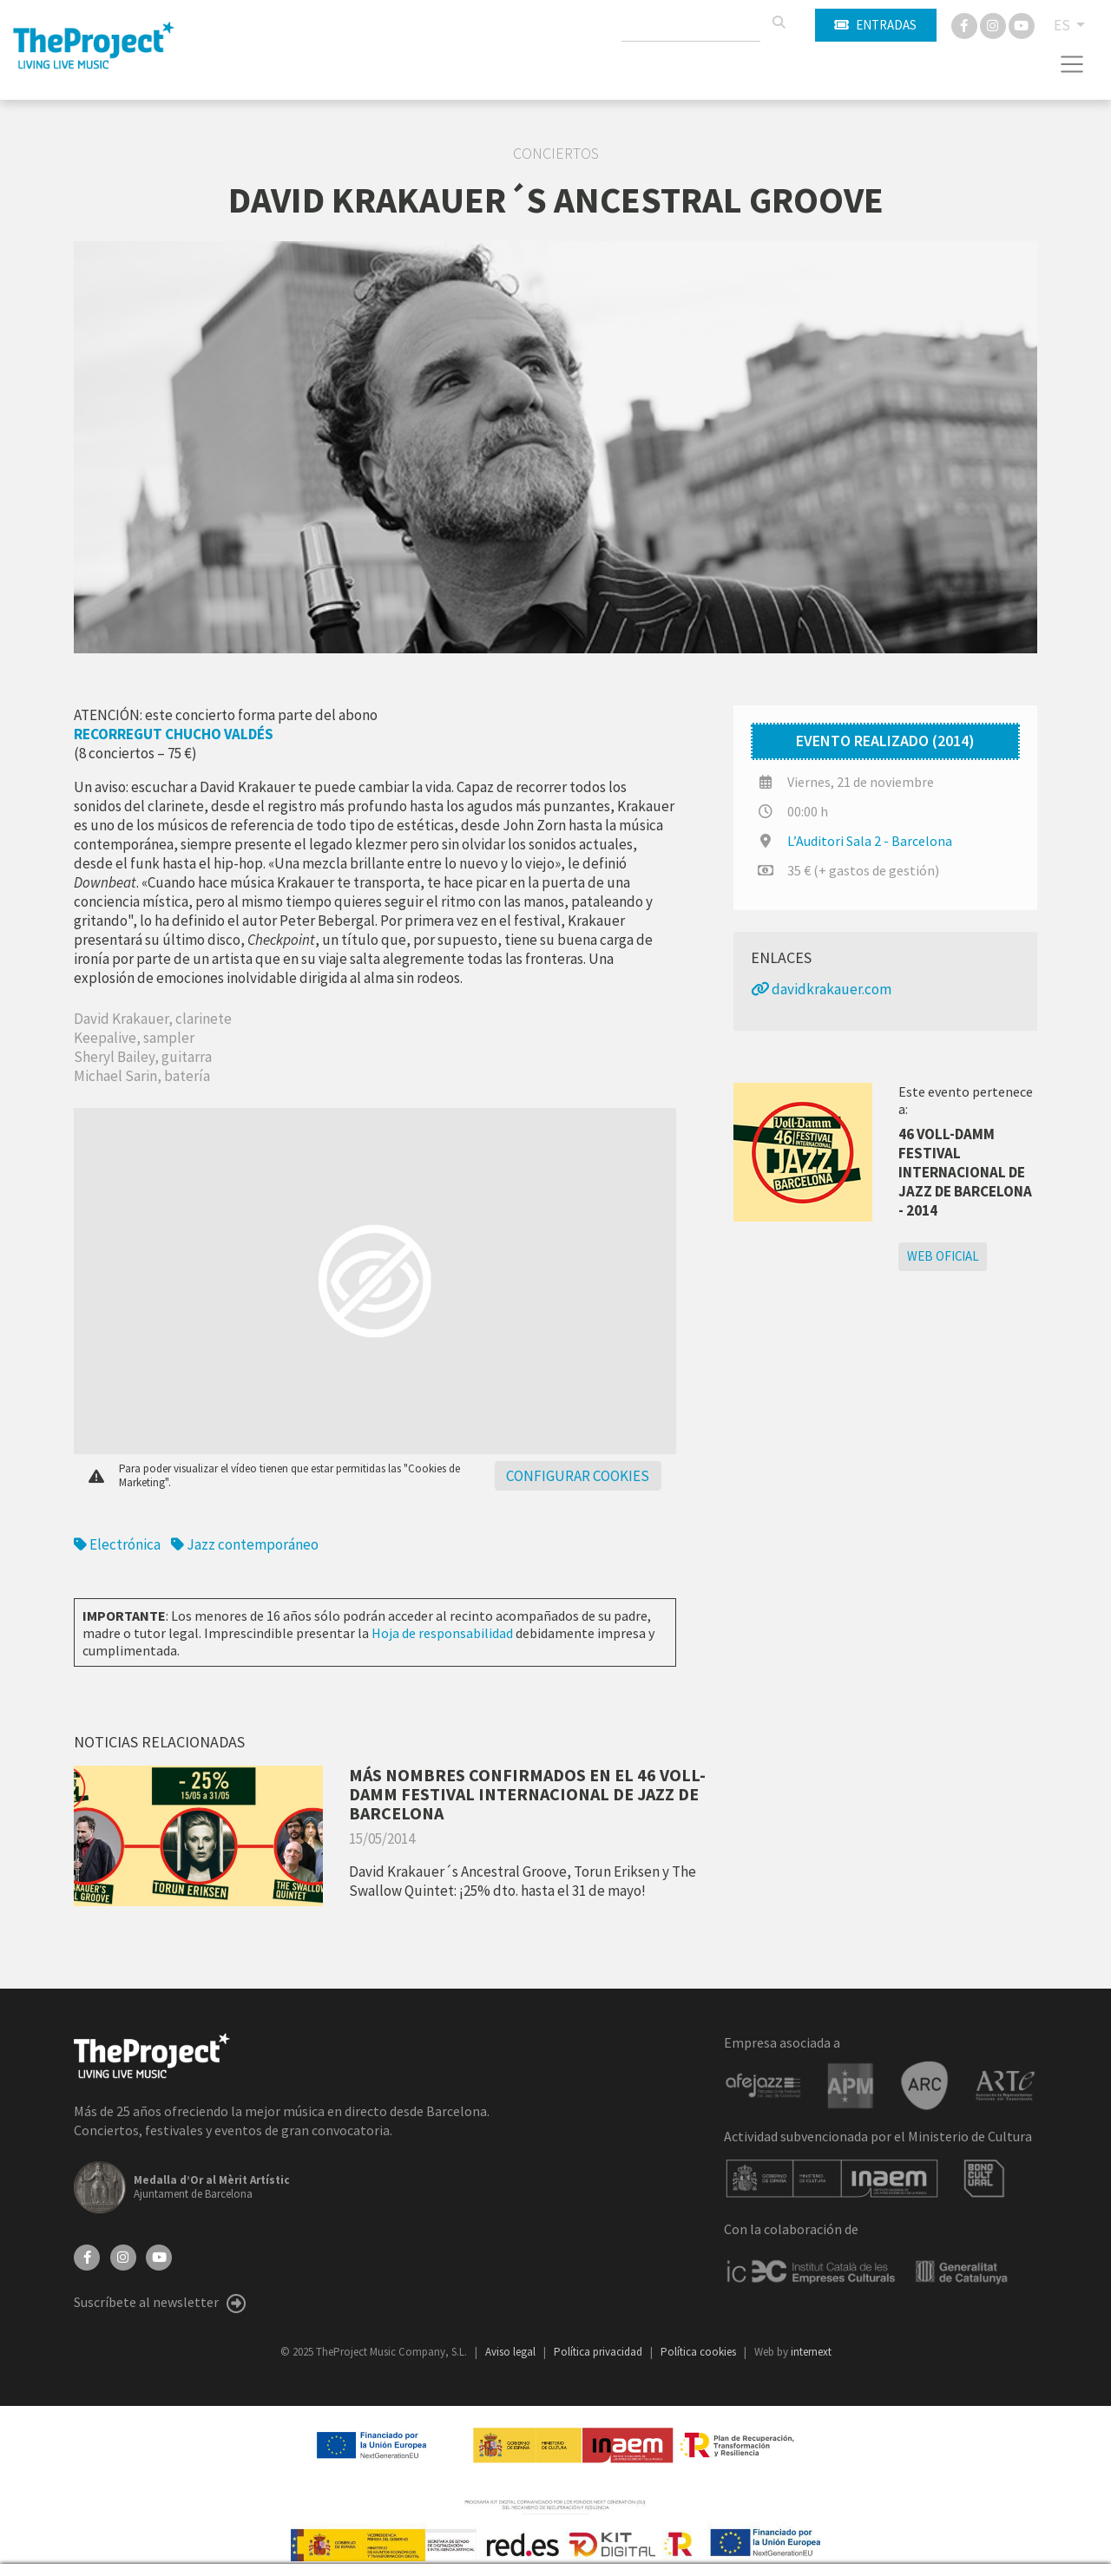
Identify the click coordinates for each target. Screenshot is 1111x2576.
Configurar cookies (577, 1475)
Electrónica (117, 1544)
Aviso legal (511, 2351)
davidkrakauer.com (821, 989)
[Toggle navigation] (1072, 64)
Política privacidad (599, 2351)
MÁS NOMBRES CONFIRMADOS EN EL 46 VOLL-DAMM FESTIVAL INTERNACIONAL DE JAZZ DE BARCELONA (527, 1794)
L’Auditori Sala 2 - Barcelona (869, 840)
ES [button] (1063, 25)
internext (811, 2351)
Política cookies (700, 2351)
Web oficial (943, 1256)
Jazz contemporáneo (245, 1544)
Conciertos (556, 153)
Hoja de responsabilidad (442, 1633)
